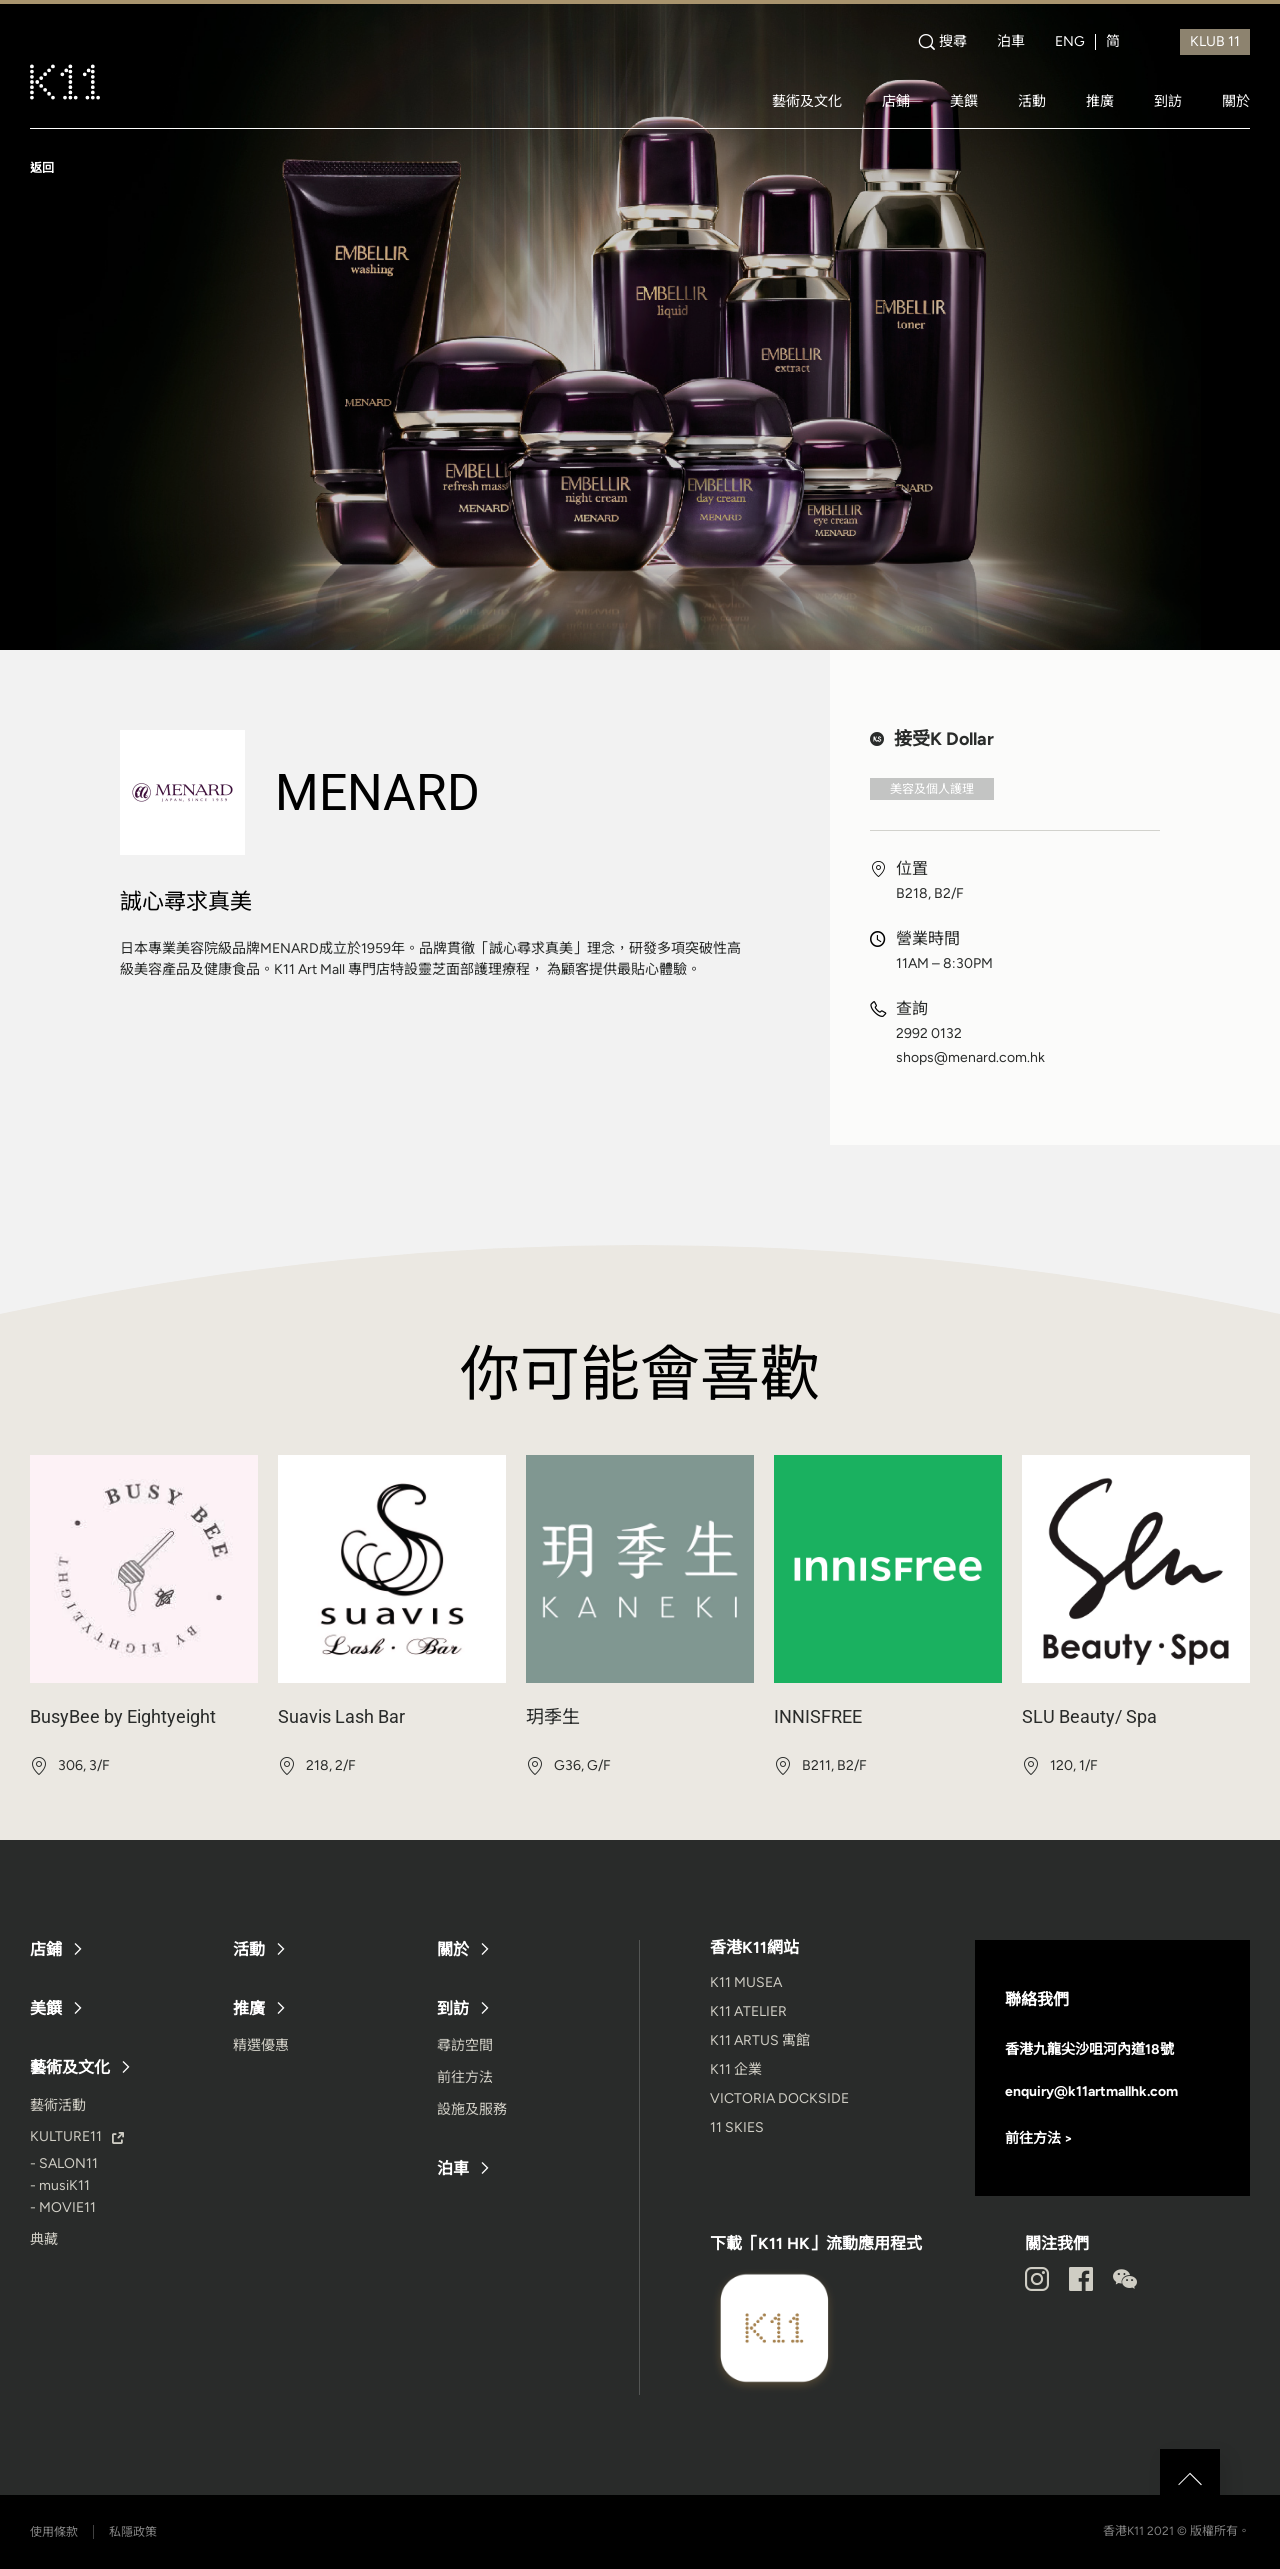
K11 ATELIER (748, 2011)
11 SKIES (737, 2127)
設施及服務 (472, 2109)
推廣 (1100, 101)
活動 (1032, 101)
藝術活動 (58, 2105)
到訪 (1168, 101)
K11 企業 (736, 2069)
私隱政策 (133, 2532)
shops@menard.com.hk (970, 1058)
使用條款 (54, 2532)
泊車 (1011, 42)
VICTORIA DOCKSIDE (779, 2098)
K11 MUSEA (746, 1982)
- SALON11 (64, 2163)
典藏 (44, 2239)
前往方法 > (1039, 2138)
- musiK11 (60, 2185)
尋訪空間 (465, 2045)
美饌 (964, 101)
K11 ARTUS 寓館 (760, 2040)
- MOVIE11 (63, 2207)
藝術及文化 (807, 101)
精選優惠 (261, 2045)
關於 (1236, 101)
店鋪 (896, 101)
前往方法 (465, 2077)
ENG (1070, 42)
